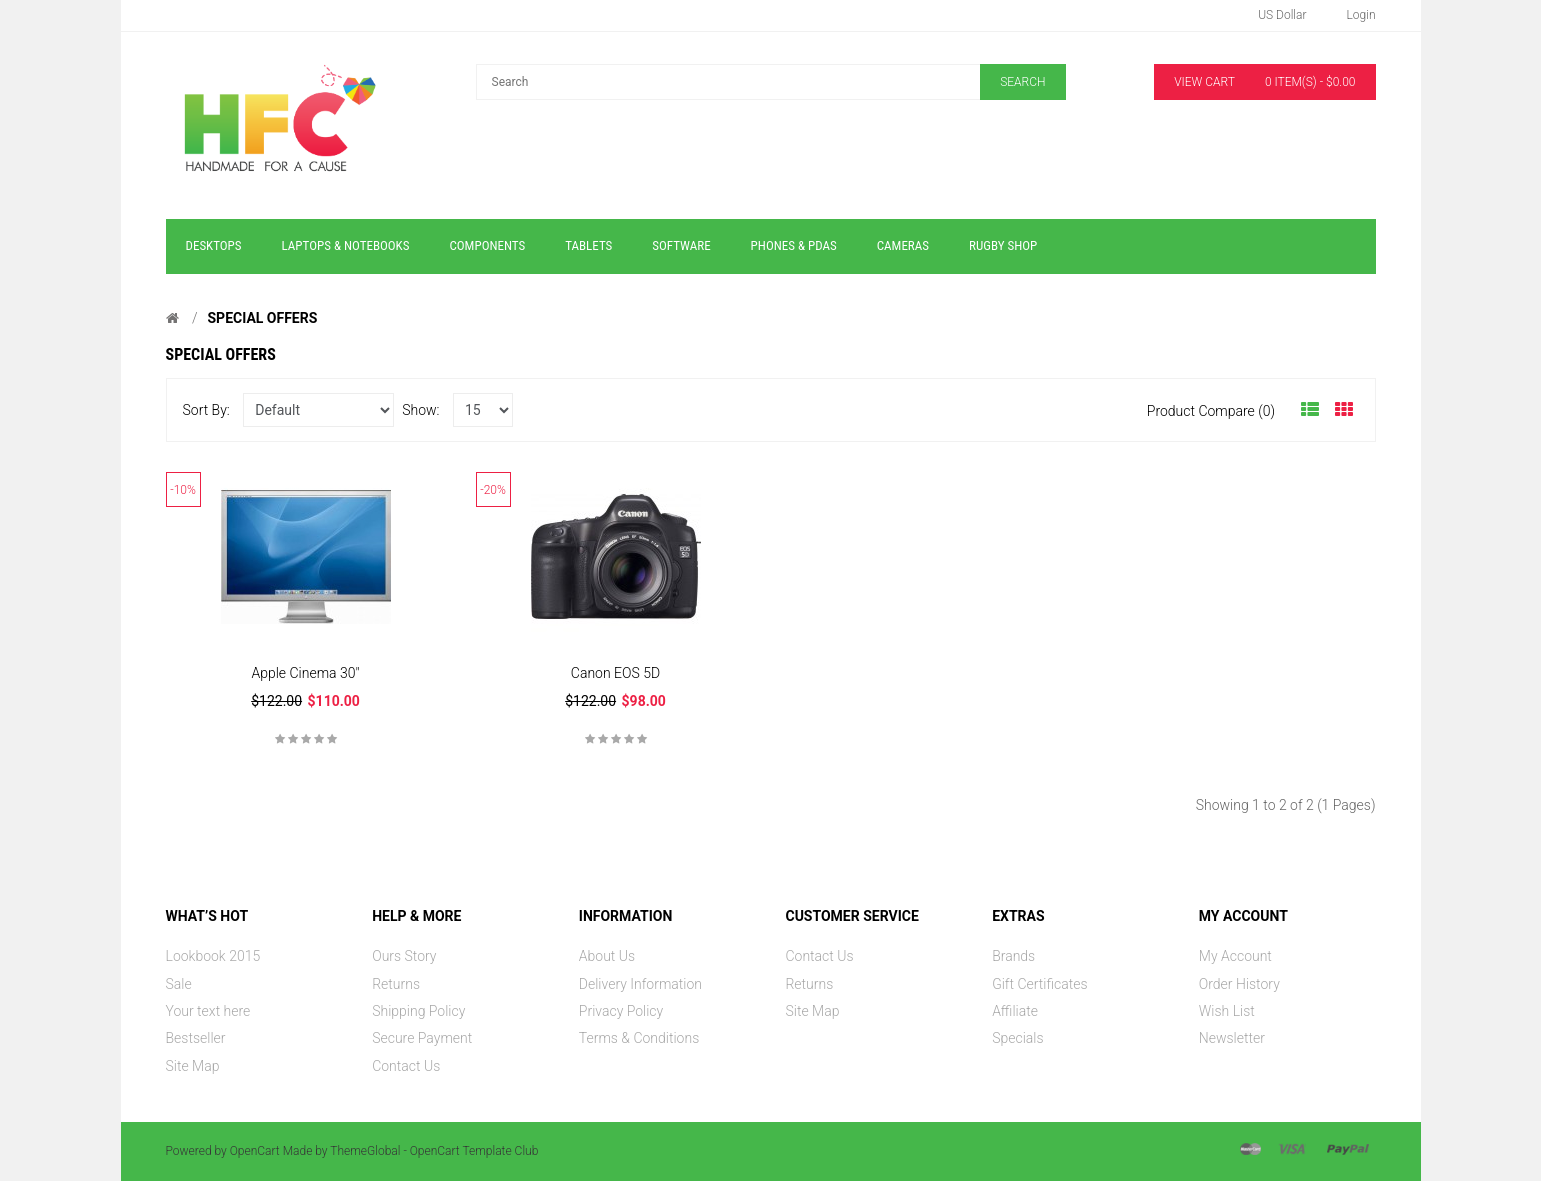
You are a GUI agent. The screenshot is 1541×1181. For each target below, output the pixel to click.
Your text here (208, 1011)
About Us (607, 956)
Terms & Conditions (639, 1038)
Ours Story (404, 956)
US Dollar (1282, 15)
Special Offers (262, 318)
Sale (179, 984)
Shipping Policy (418, 1011)
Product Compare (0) (1211, 411)
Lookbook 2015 (213, 956)
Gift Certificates (1039, 984)
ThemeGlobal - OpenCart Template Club (434, 1151)
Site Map (193, 1066)
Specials (1017, 1038)
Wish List (1227, 1011)
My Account (1235, 956)
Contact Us (406, 1066)
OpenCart (255, 1151)
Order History (1239, 984)
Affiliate (1015, 1011)
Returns (396, 984)
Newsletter (1232, 1038)
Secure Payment (422, 1038)
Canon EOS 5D (615, 673)
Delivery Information (640, 984)
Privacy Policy (621, 1011)
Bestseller (196, 1038)
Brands (1013, 956)
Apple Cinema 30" (305, 673)
